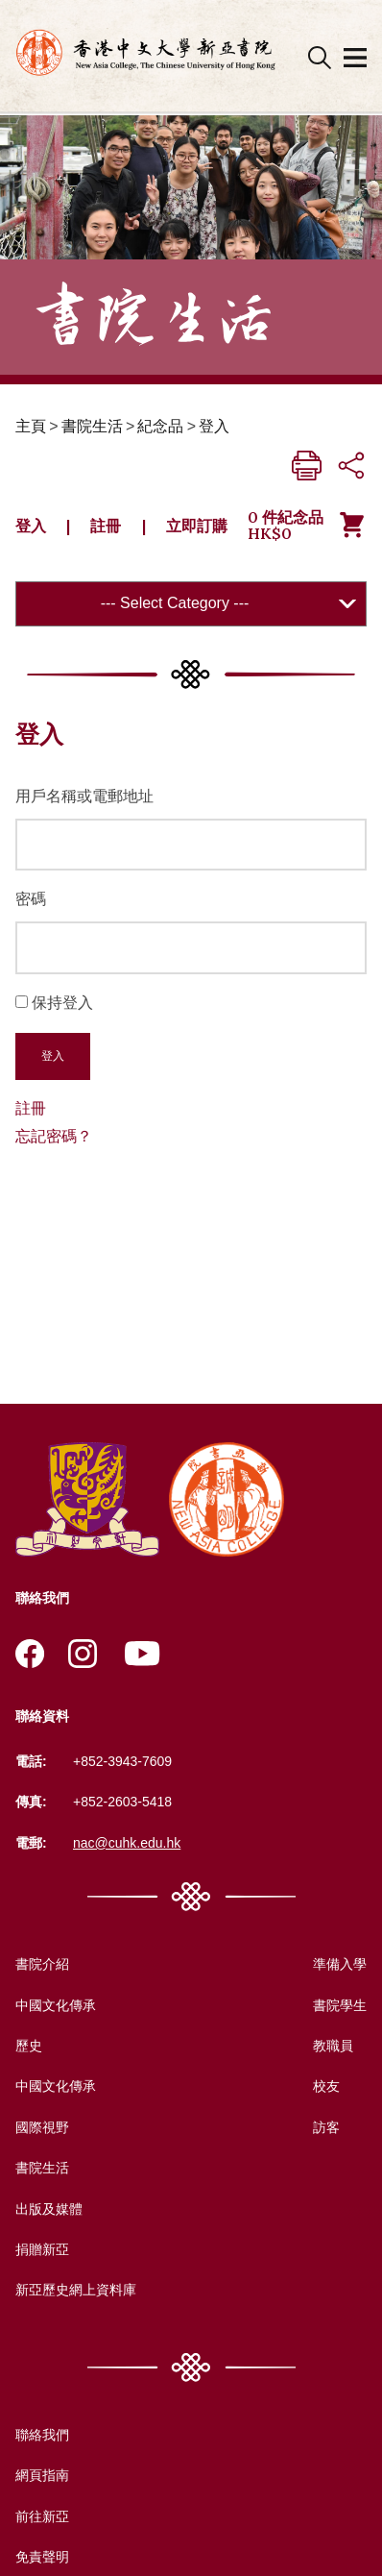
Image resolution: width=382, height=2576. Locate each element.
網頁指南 (42, 2475)
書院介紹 (42, 1964)
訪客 (326, 2127)
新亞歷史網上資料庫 (75, 2289)
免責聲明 (42, 2556)
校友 (326, 2086)
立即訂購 (196, 525)
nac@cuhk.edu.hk (126, 1843)
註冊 (105, 525)
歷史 (28, 2045)
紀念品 (160, 426)
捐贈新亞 (42, 2249)
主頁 (30, 426)
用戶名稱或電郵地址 (84, 796)
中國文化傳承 (55, 2005)
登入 (214, 426)
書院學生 (340, 2005)
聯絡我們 (42, 2434)
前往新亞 (42, 2516)
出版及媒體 (49, 2209)
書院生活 (92, 426)
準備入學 (340, 1964)
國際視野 (42, 2127)
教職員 (333, 2045)
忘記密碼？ (53, 1136)
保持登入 (62, 1002)
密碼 (30, 899)
